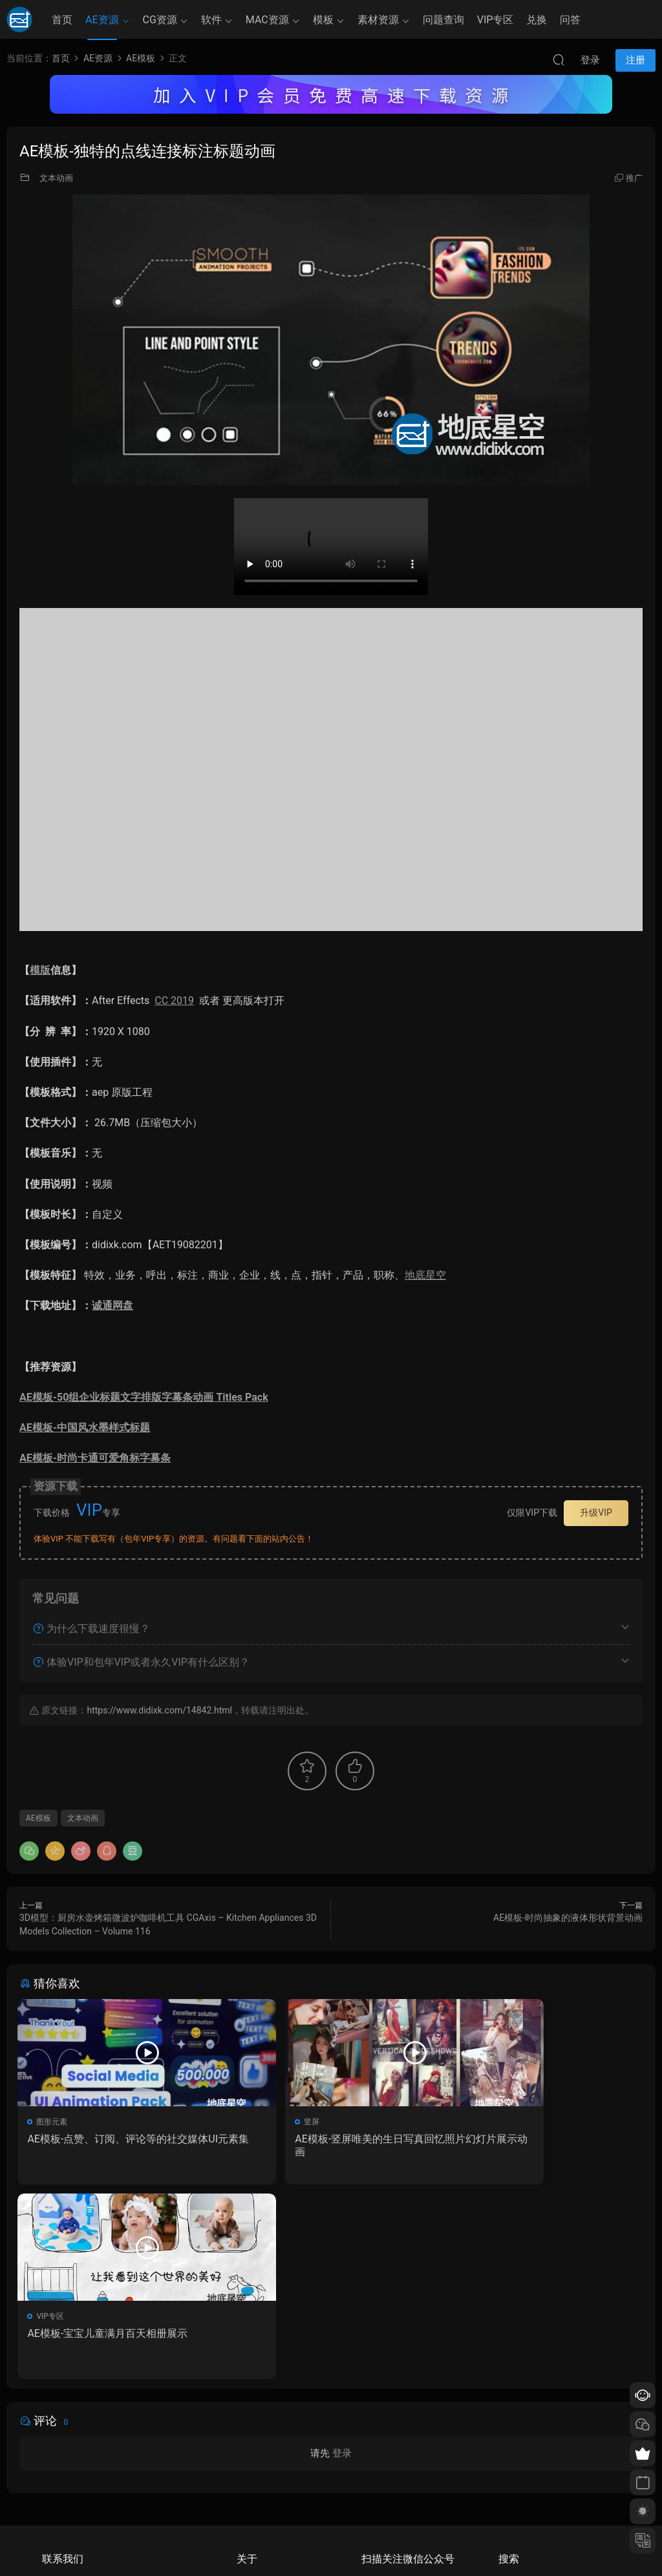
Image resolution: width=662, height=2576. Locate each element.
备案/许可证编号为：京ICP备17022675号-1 (331, 2544)
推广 (634, 178)
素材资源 (378, 20)
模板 (323, 20)
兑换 (536, 20)
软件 (211, 20)
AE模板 (38, 1818)
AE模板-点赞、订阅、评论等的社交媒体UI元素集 (114, 2145)
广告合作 (252, 2508)
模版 (40, 970)
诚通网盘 (112, 1305)
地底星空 (425, 1275)
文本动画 (56, 178)
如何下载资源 (260, 2451)
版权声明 (252, 2489)
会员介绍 (252, 2470)
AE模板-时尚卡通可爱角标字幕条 (95, 1458)
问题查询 (443, 20)
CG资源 (160, 20)
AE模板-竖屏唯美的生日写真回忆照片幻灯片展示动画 (326, 2145)
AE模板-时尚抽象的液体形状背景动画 (568, 1917)
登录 (342, 2262)
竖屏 (258, 2121)
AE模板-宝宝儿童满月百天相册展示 (533, 2139)
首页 (62, 20)
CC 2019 (174, 1000)
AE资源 (102, 20)
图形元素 (53, 2121)
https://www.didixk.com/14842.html (159, 1710)
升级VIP (596, 1512)
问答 (570, 20)
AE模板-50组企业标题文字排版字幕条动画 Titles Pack (143, 1397)
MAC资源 (267, 20)
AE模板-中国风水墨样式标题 (84, 1427)
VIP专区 (495, 20)
